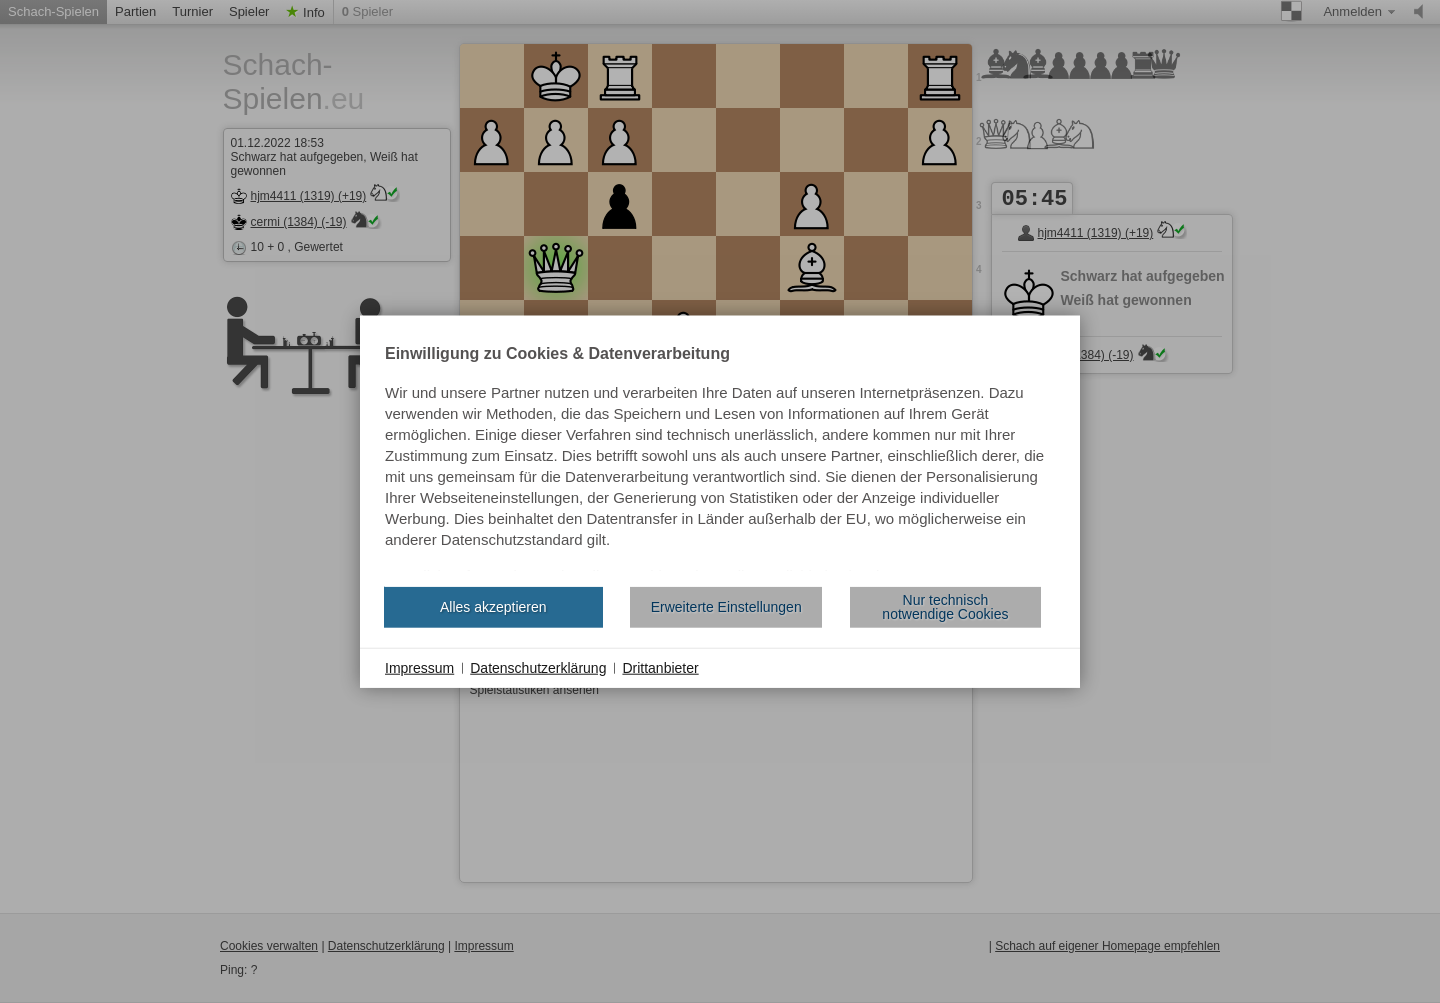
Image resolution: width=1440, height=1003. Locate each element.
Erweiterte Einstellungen (726, 607)
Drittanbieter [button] (660, 667)
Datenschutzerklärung (538, 667)
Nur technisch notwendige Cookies (945, 607)
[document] (720, 458)
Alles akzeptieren (493, 607)
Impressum (419, 667)
